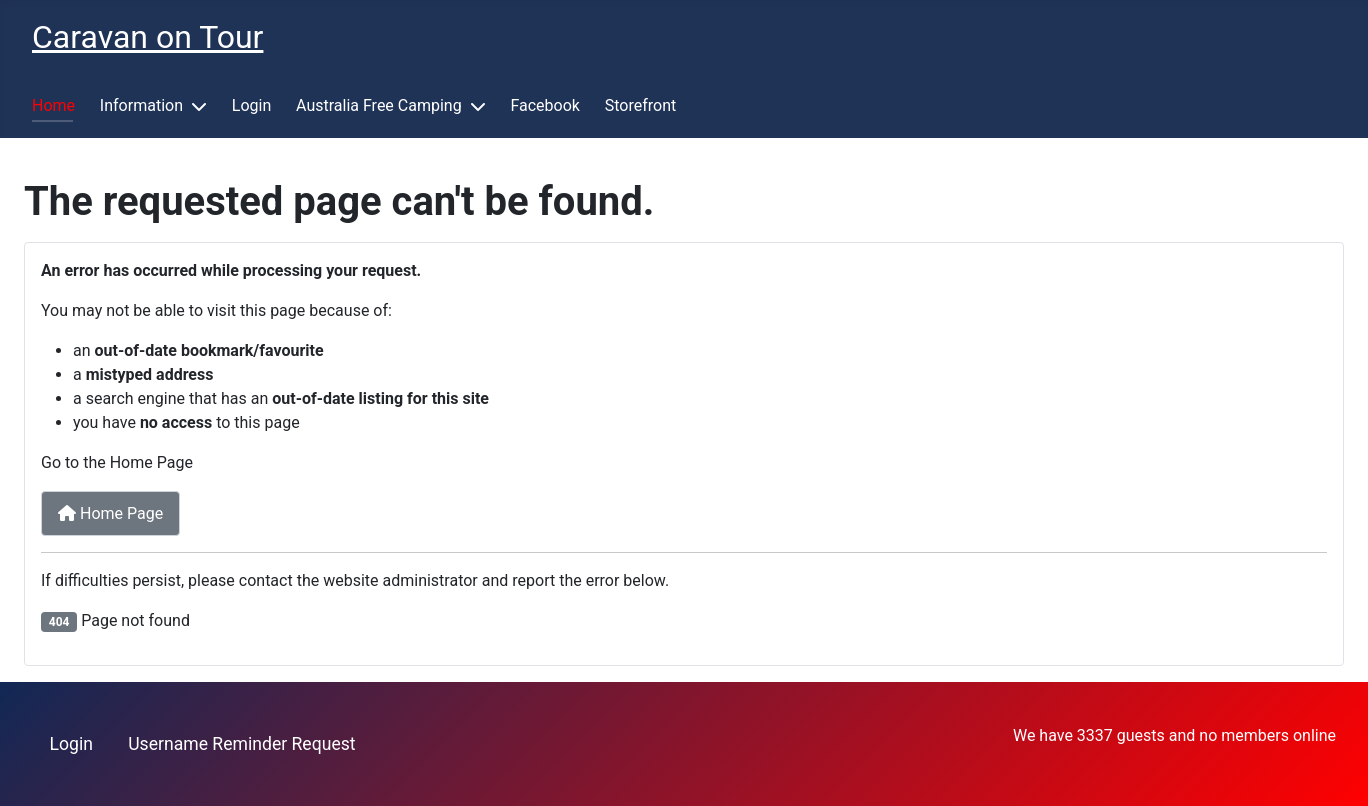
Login (251, 105)
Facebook (544, 105)
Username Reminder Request (241, 744)
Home (53, 105)
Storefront (640, 105)
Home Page (110, 513)
